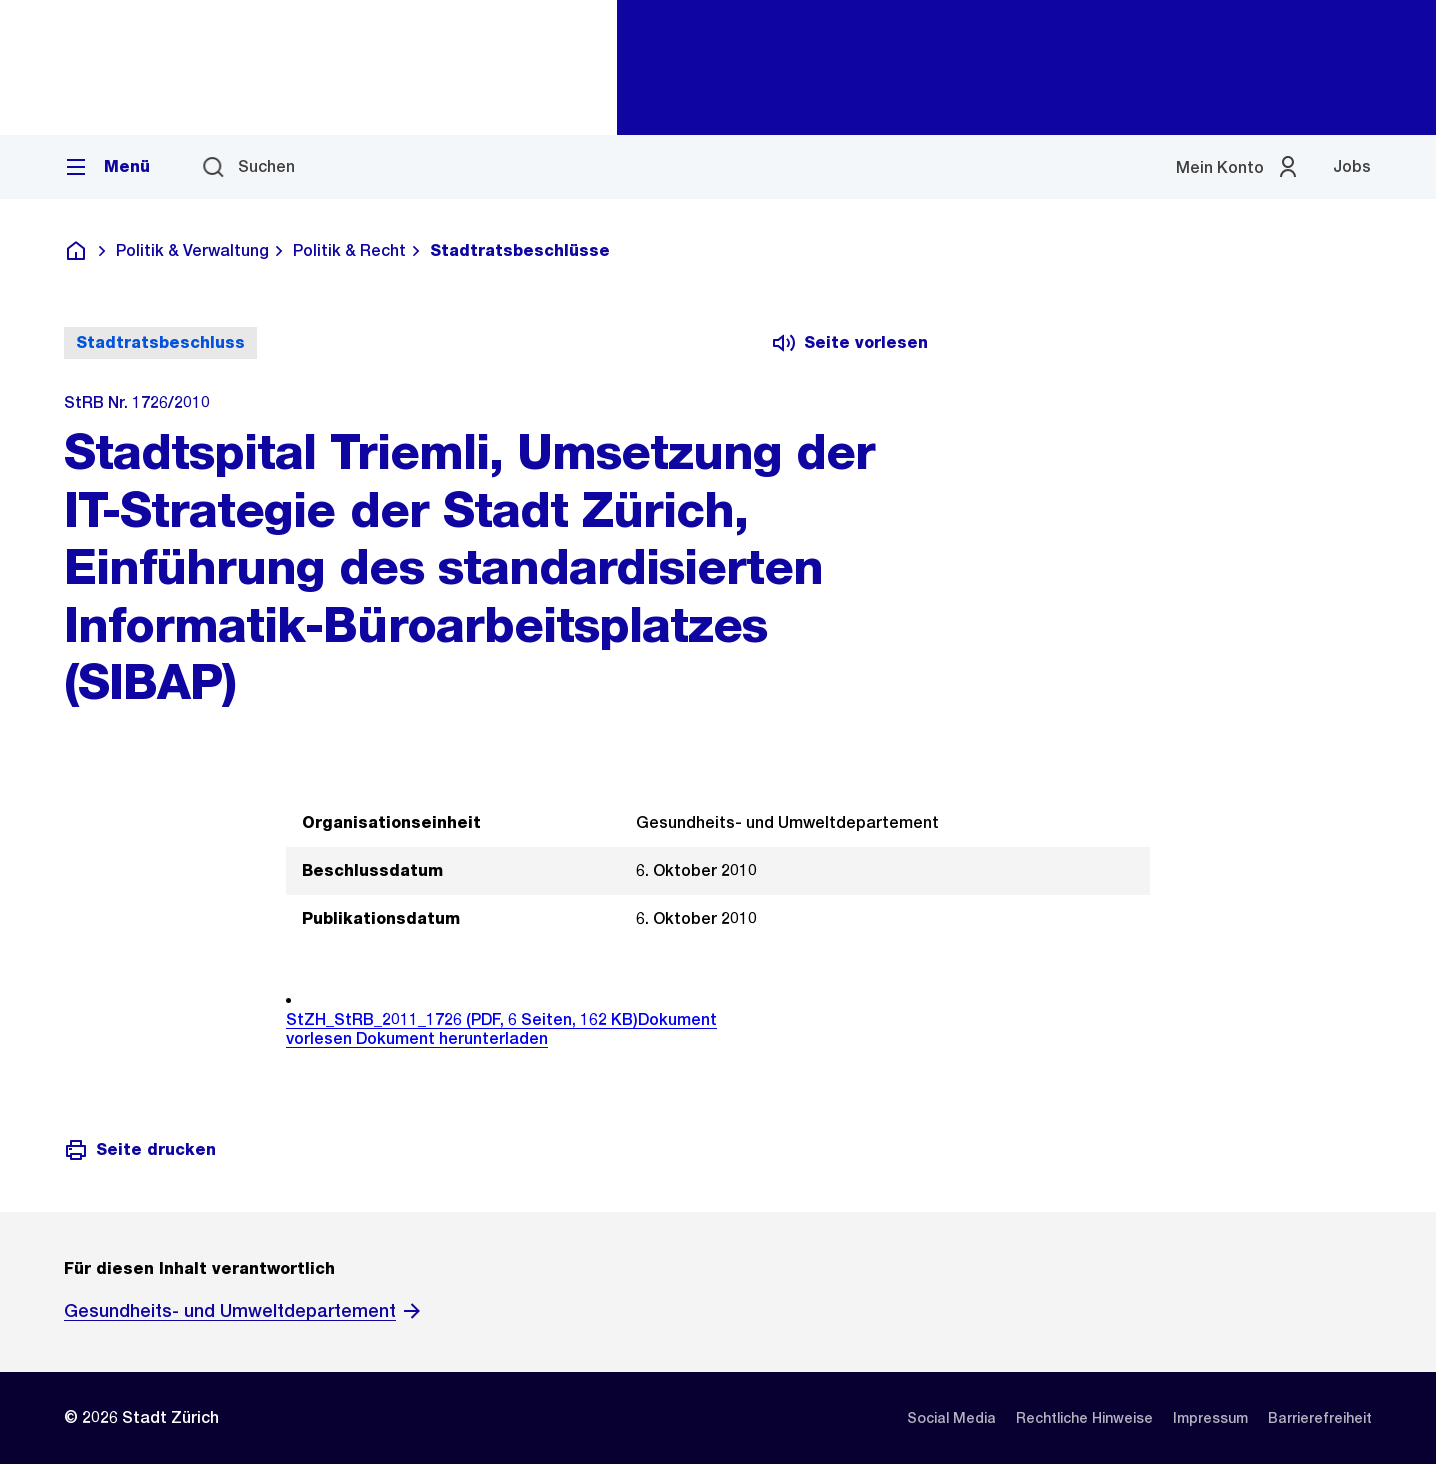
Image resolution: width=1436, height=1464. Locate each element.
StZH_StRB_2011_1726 (462, 1019)
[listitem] (951, 1418)
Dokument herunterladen (452, 1038)
